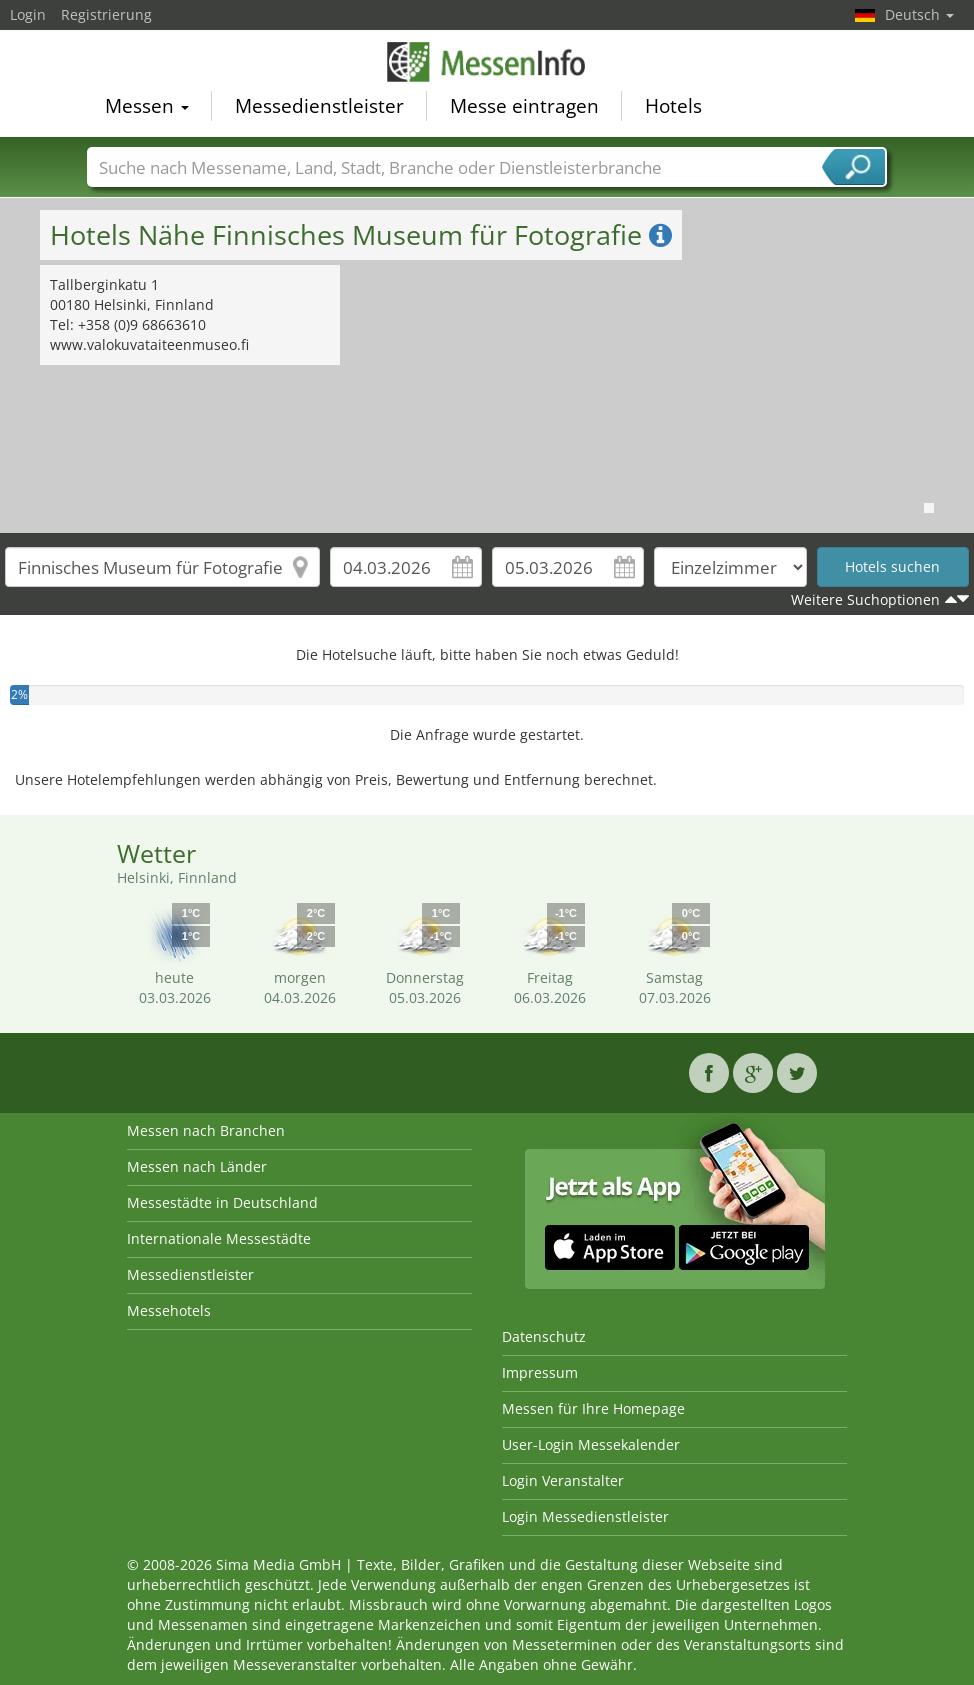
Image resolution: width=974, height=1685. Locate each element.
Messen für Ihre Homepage (593, 1408)
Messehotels (169, 1310)
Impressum (540, 1372)
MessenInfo (487, 62)
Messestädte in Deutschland (222, 1202)
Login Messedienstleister (585, 1516)
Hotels (673, 106)
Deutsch (919, 14)
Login (28, 14)
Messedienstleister (319, 106)
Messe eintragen (524, 106)
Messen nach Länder (197, 1166)
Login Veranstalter (563, 1480)
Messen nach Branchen (206, 1130)
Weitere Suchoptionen (865, 599)
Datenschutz (544, 1336)
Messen (147, 106)
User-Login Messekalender (591, 1444)
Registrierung (106, 14)
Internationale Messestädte (219, 1238)
